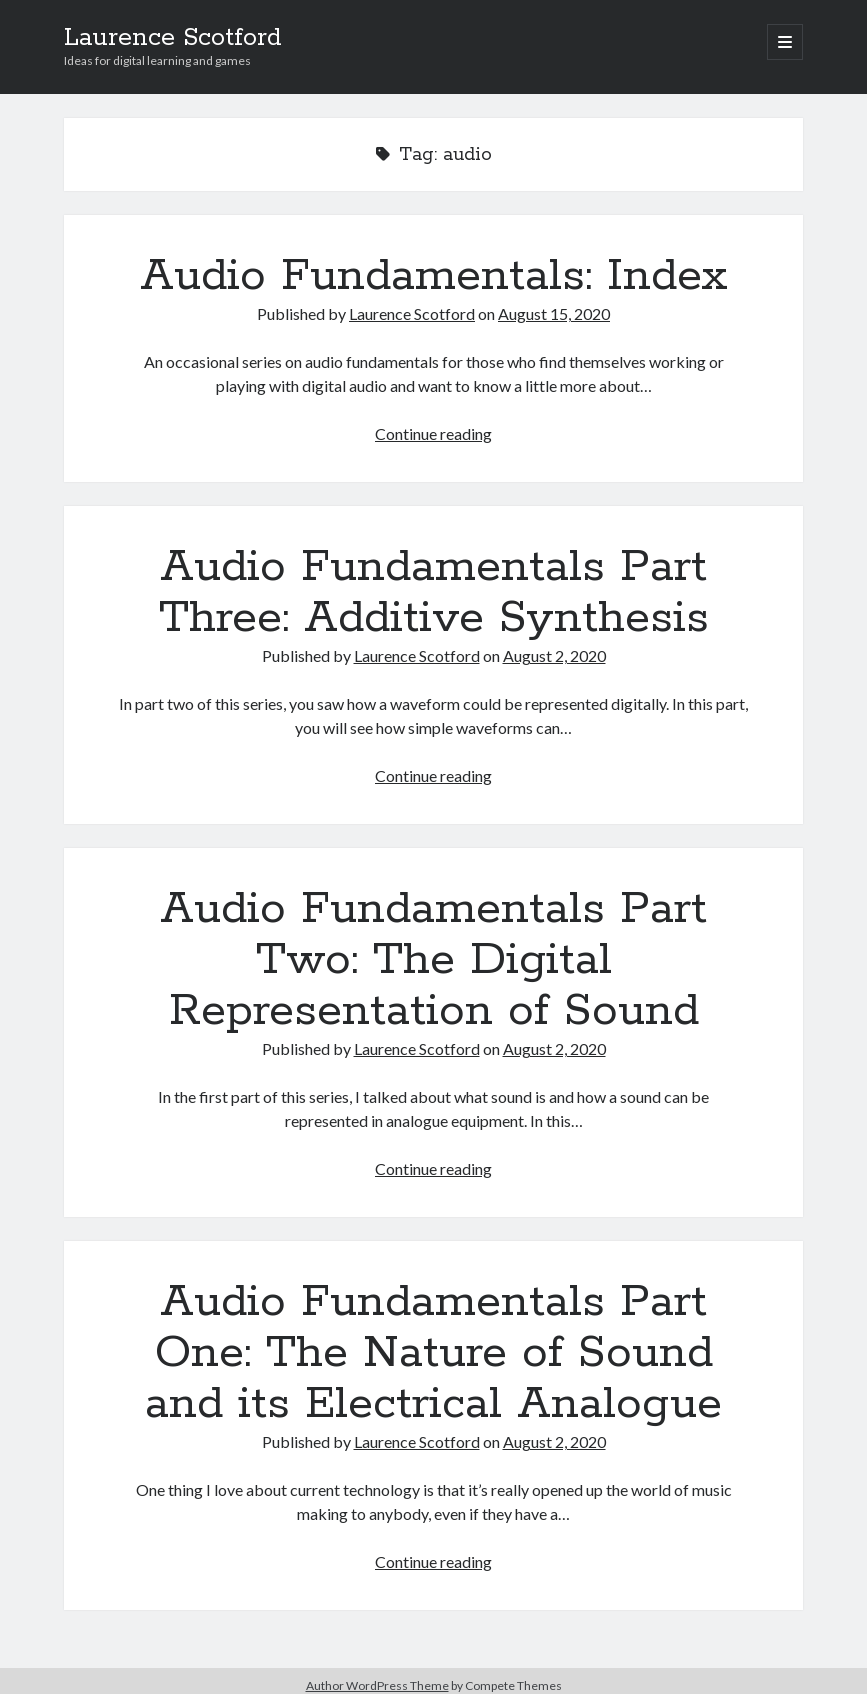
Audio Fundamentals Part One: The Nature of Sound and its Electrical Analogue (433, 1353)
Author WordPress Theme (377, 1685)
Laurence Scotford (173, 38)
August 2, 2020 (554, 655)
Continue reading (433, 433)
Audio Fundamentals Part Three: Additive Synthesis (434, 592)
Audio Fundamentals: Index (434, 276)
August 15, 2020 (554, 313)
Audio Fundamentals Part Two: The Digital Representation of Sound (433, 960)
